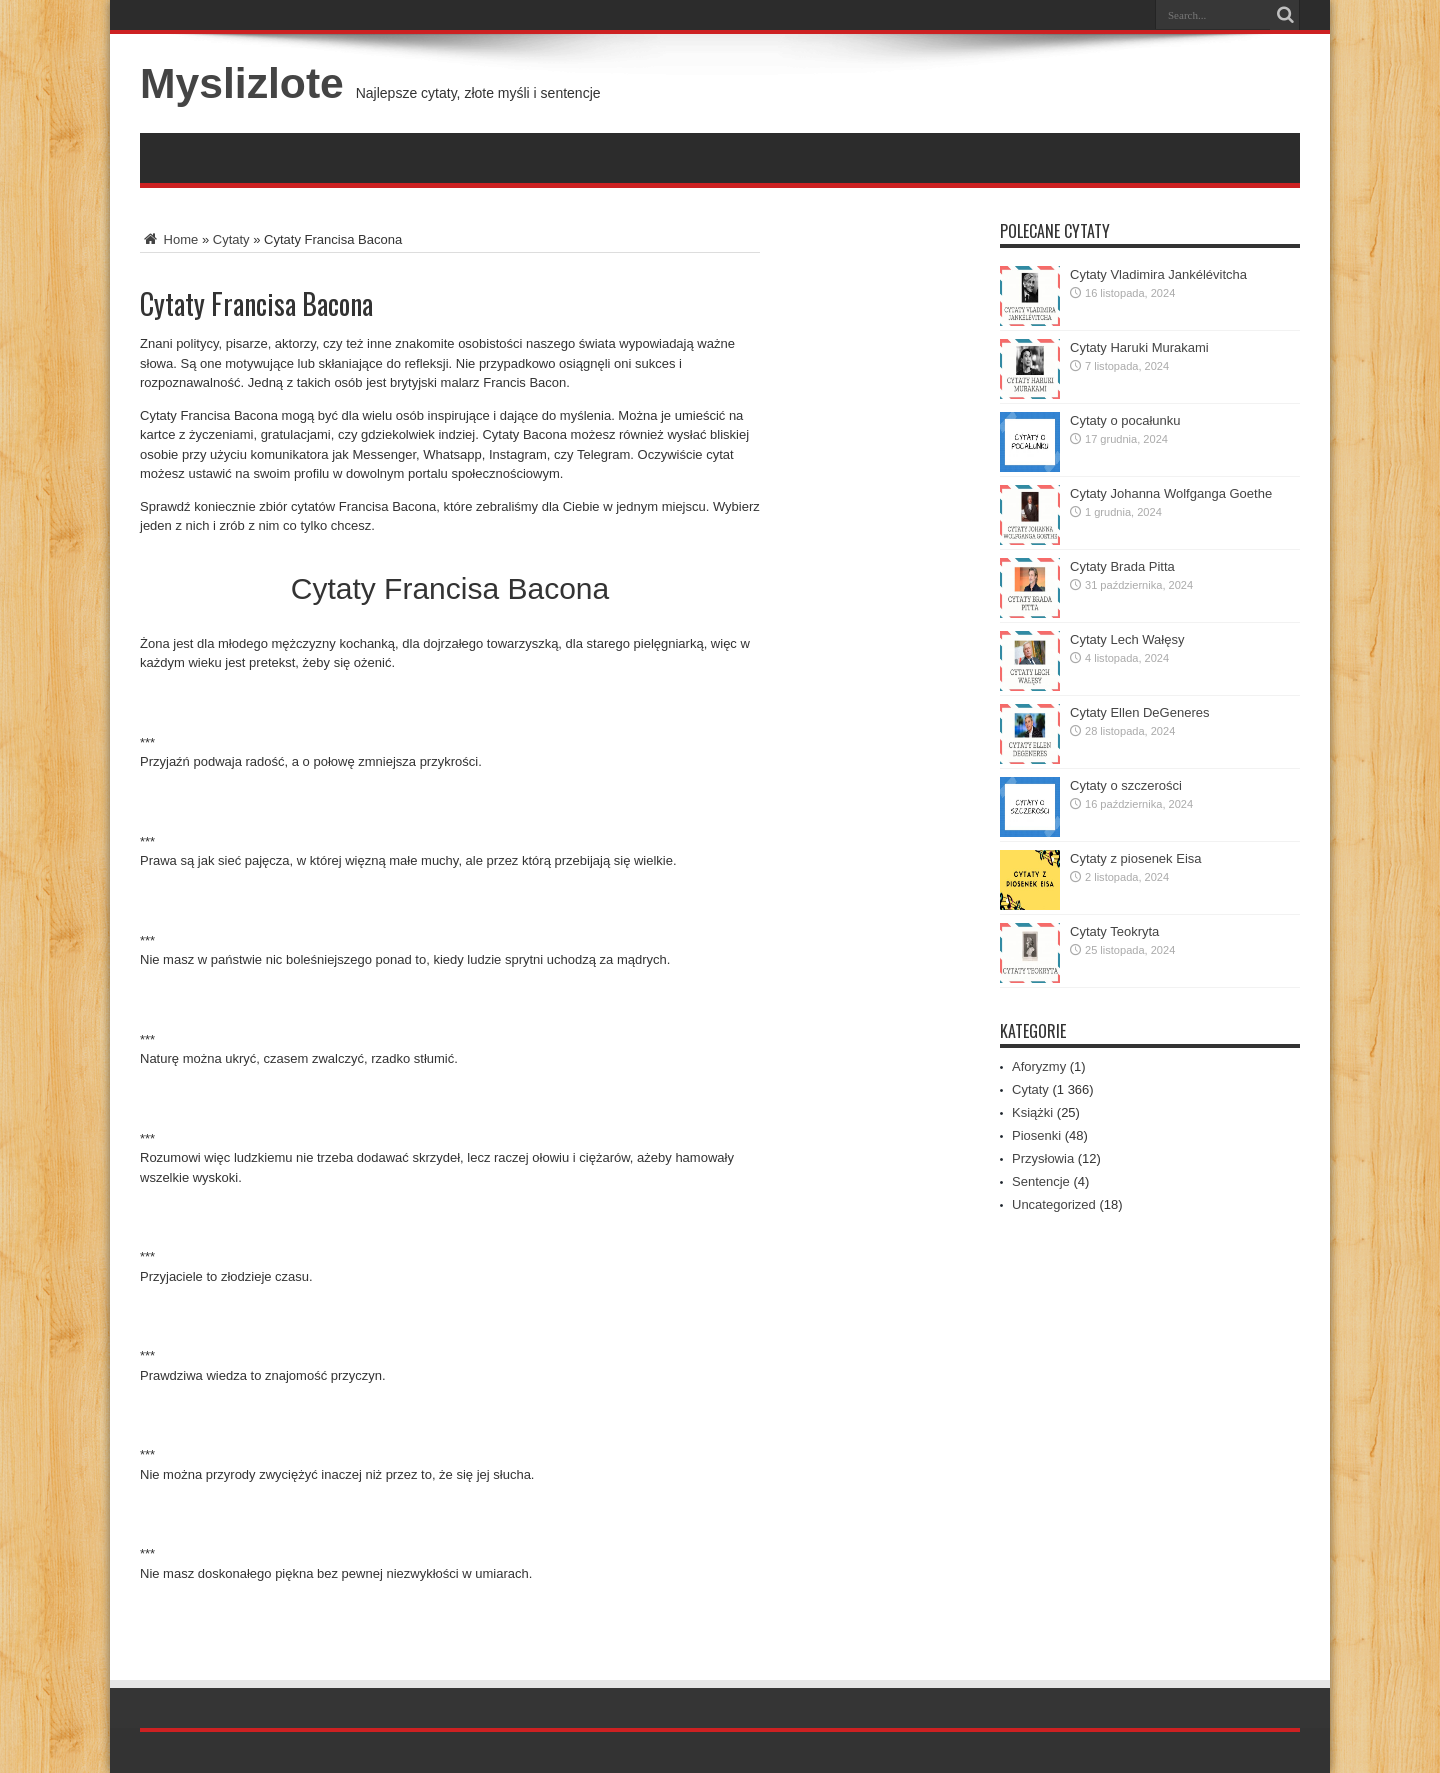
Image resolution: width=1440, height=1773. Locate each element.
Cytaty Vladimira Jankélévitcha (1158, 274)
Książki (1032, 1112)
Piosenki (1036, 1135)
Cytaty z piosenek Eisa (1136, 858)
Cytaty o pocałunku (1125, 420)
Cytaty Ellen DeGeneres (1139, 712)
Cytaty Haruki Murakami (1139, 347)
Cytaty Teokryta (1114, 931)
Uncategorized (1054, 1204)
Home (169, 239)
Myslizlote (242, 83)
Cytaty (231, 239)
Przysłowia (1043, 1158)
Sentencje (1041, 1181)
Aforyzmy (1039, 1066)
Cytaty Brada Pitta (1122, 566)
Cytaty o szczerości (1126, 785)
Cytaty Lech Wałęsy (1127, 639)
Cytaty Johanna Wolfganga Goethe (1171, 493)
